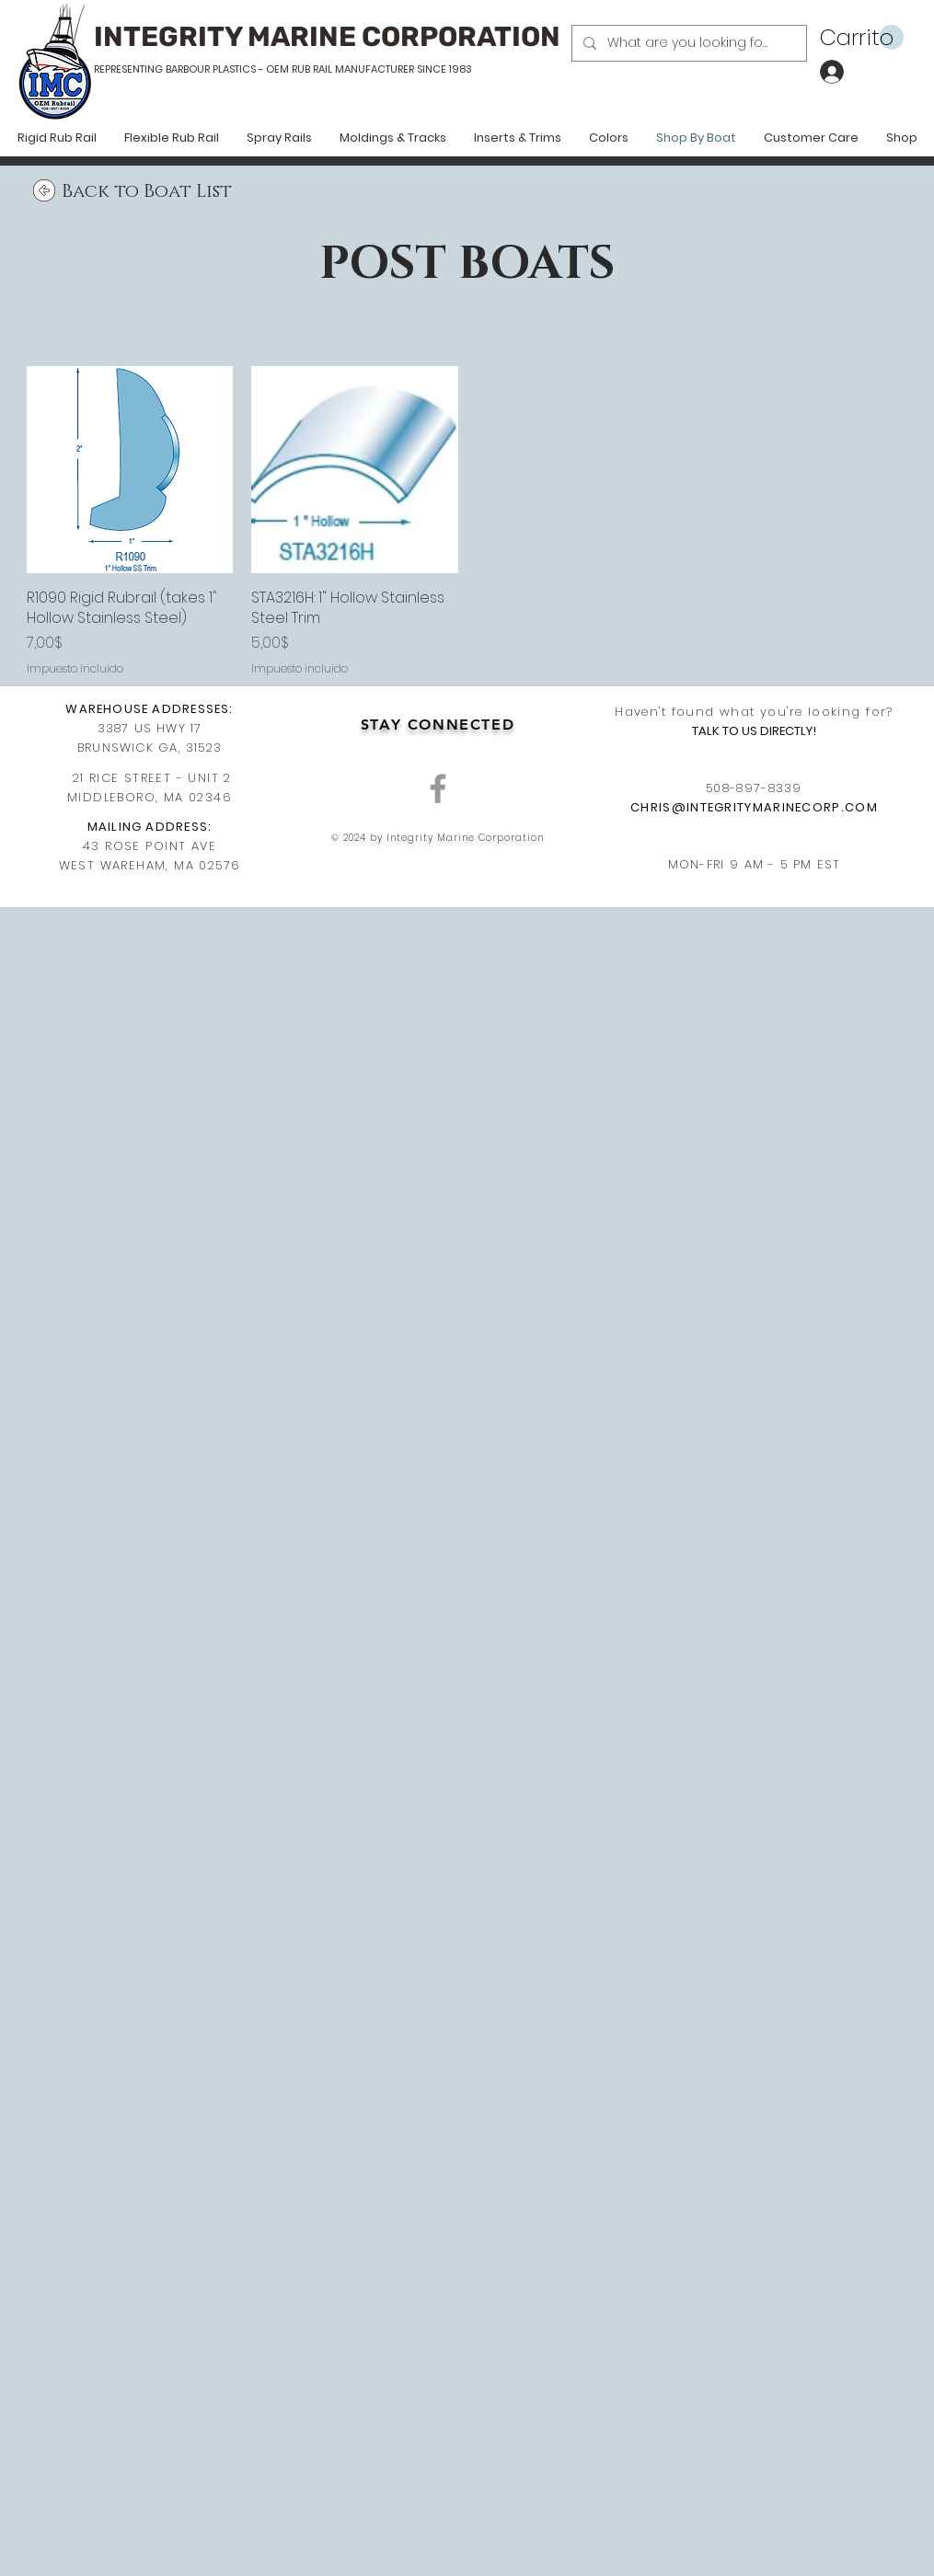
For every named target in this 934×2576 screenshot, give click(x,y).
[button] (862, 38)
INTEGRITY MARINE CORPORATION (327, 36)
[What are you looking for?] (687, 43)
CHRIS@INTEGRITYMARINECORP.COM (754, 807)
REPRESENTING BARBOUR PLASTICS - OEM (191, 69)
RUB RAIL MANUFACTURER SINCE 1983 (380, 69)
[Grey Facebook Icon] (438, 788)
